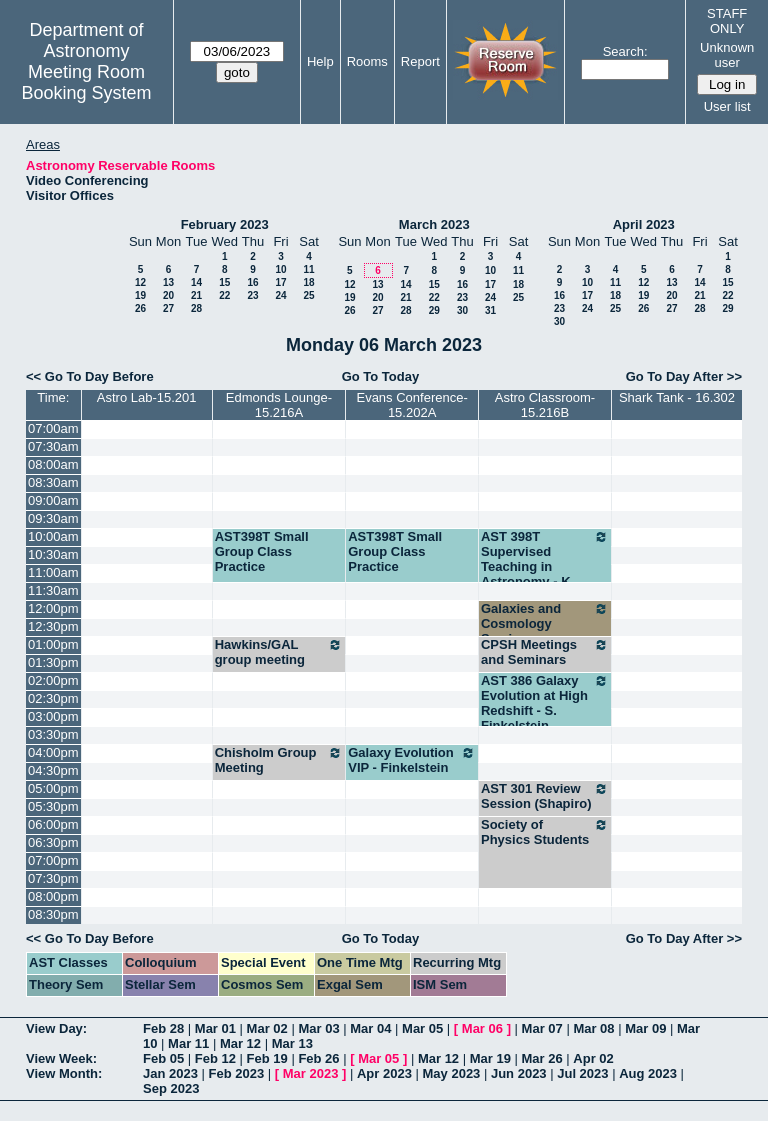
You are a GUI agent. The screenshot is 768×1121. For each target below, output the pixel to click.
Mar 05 (422, 1028)
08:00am (53, 464)
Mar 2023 (311, 1073)
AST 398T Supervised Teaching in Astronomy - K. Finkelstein (545, 566)
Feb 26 (318, 1058)
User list (727, 106)
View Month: (64, 1073)
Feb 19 (267, 1058)
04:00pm (53, 752)
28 (196, 308)
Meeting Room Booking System (86, 82)
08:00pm (53, 896)
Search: (625, 51)
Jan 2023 (170, 1073)
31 (490, 310)
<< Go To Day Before (90, 376)
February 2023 (225, 224)
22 (224, 295)
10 (280, 269)
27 (168, 308)
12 (140, 282)
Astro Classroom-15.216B (545, 405)
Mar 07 (542, 1028)
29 (434, 310)
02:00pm (53, 680)
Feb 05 (163, 1058)
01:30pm (53, 662)
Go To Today (381, 376)
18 (308, 282)
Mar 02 (267, 1028)
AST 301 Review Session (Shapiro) (545, 796)
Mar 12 (240, 1043)
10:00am (53, 536)
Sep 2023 (171, 1088)
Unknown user (727, 55)
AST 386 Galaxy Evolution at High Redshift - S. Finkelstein (545, 703)
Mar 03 (318, 1028)
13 (168, 282)
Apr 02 (593, 1058)
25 (308, 295)
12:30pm (53, 626)
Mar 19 (490, 1058)
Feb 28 (163, 1028)
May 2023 (452, 1073)
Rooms (367, 61)
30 (462, 310)
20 (168, 295)
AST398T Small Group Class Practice (262, 551)
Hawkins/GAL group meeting (279, 652)
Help (320, 61)
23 (252, 295)
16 (252, 282)
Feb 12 (215, 1058)
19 (140, 295)
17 (280, 282)
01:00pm (53, 644)
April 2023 (644, 224)
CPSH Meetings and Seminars (545, 652)
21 (196, 295)
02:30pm (53, 698)
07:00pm (53, 860)
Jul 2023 (582, 1073)
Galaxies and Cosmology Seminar (545, 623)
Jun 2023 (519, 1073)
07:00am (53, 428)
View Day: (56, 1028)
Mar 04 (370, 1028)
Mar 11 (188, 1043)
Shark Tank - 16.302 (677, 397)
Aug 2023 (648, 1073)
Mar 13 (292, 1043)
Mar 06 (482, 1028)
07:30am (53, 446)
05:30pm (53, 806)
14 (196, 282)
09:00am (53, 500)
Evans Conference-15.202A (411, 405)
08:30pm (53, 914)
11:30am (53, 590)
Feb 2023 (237, 1073)
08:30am (53, 482)
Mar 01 (215, 1028)
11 (308, 269)
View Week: (61, 1058)
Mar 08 (593, 1028)
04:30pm (53, 770)
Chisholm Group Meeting (279, 760)
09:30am (53, 518)
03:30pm (53, 734)
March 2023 (434, 224)
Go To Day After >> (684, 376)
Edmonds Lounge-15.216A (279, 405)
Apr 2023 (384, 1073)
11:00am (53, 572)
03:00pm (53, 716)
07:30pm (53, 878)
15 (224, 282)
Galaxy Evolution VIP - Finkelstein (412, 760)
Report (420, 61)
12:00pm (53, 608)
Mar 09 (645, 1028)
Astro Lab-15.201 (147, 397)
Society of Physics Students (545, 832)
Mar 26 (542, 1058)
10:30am (53, 554)
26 (140, 308)
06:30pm (53, 842)
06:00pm (53, 824)
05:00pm (53, 788)
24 (280, 295)
